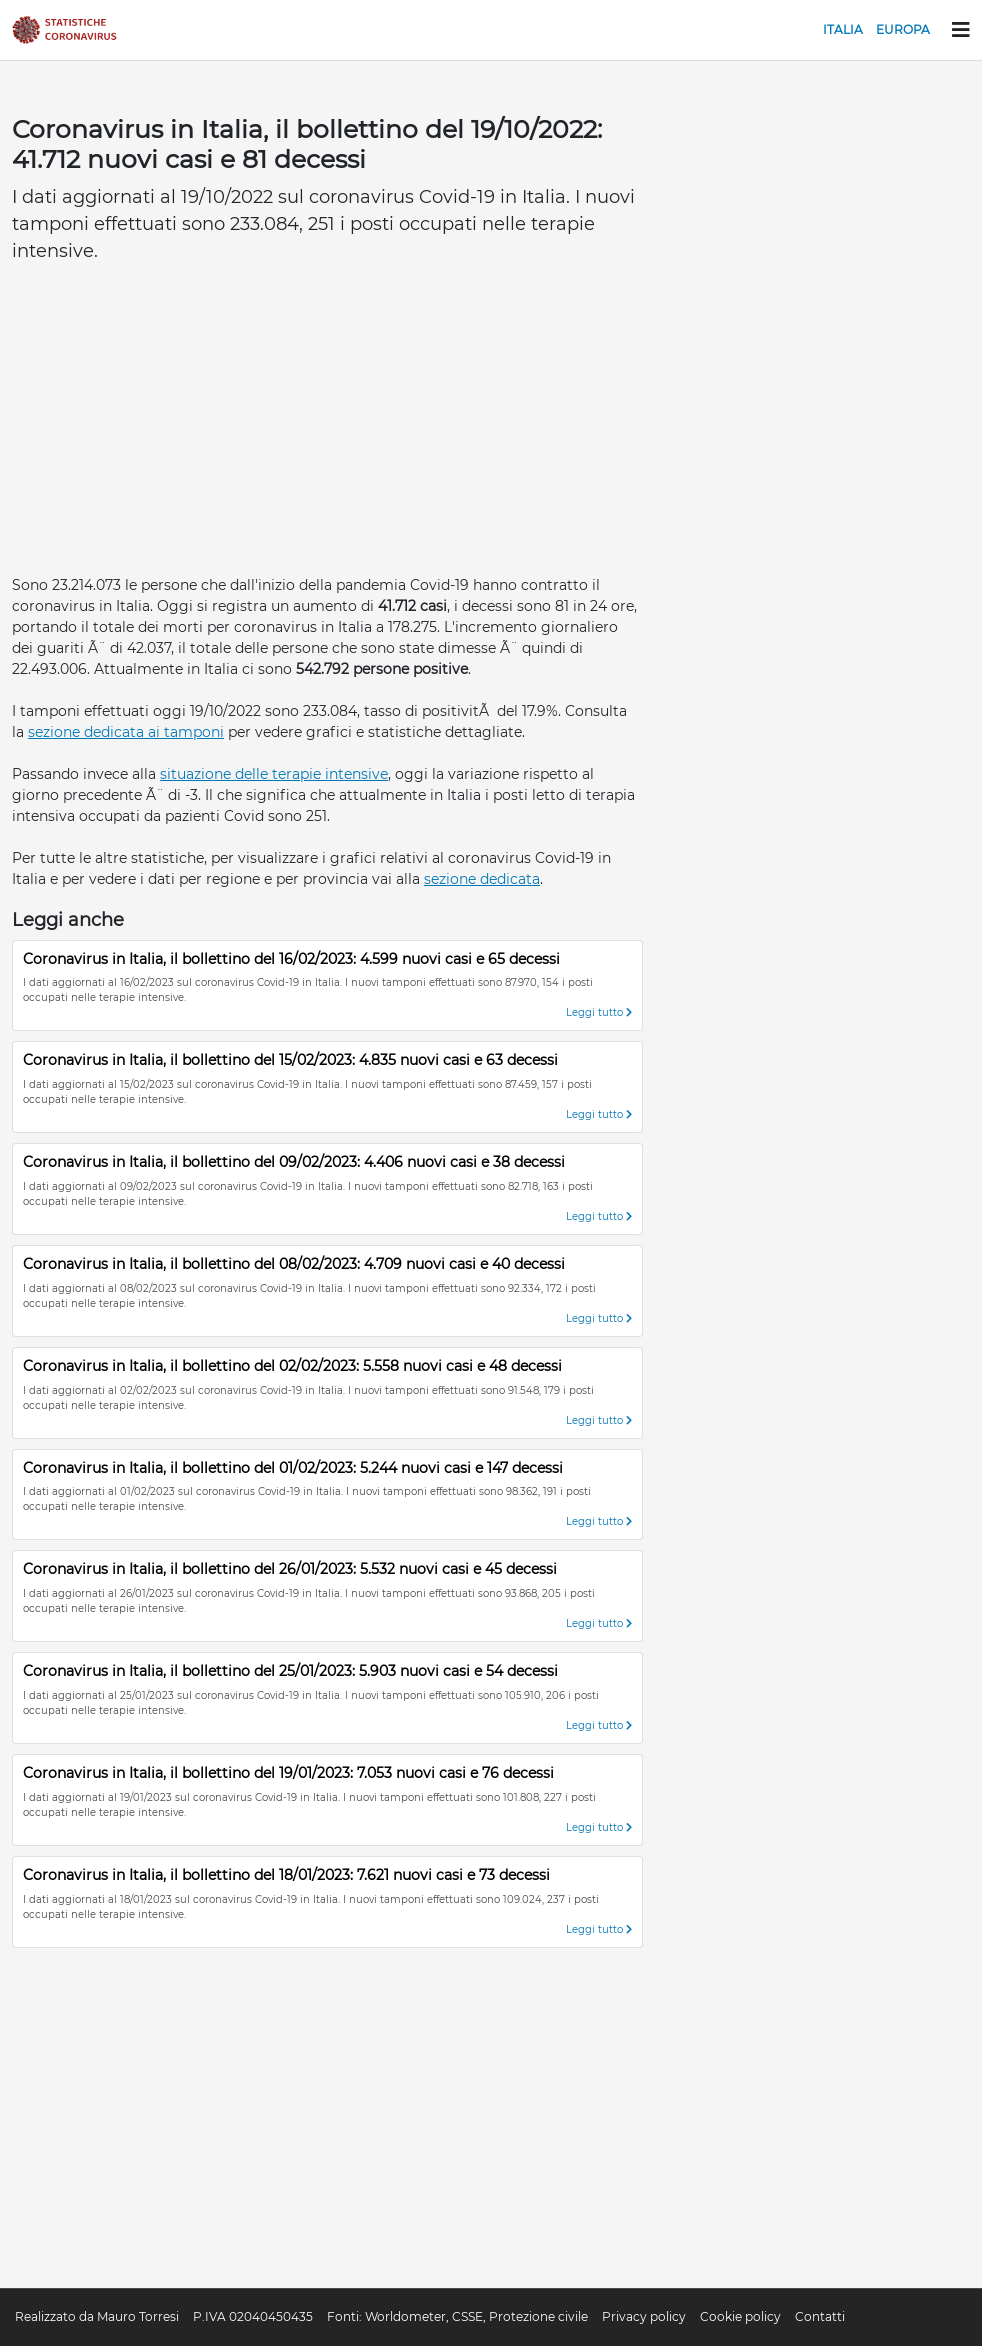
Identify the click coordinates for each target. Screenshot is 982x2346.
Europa (903, 29)
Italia (843, 29)
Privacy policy (644, 2316)
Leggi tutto (599, 1012)
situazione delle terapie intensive (274, 774)
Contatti (820, 2316)
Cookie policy (740, 2316)
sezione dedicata (482, 879)
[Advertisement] (327, 425)
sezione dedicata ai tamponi (126, 732)
